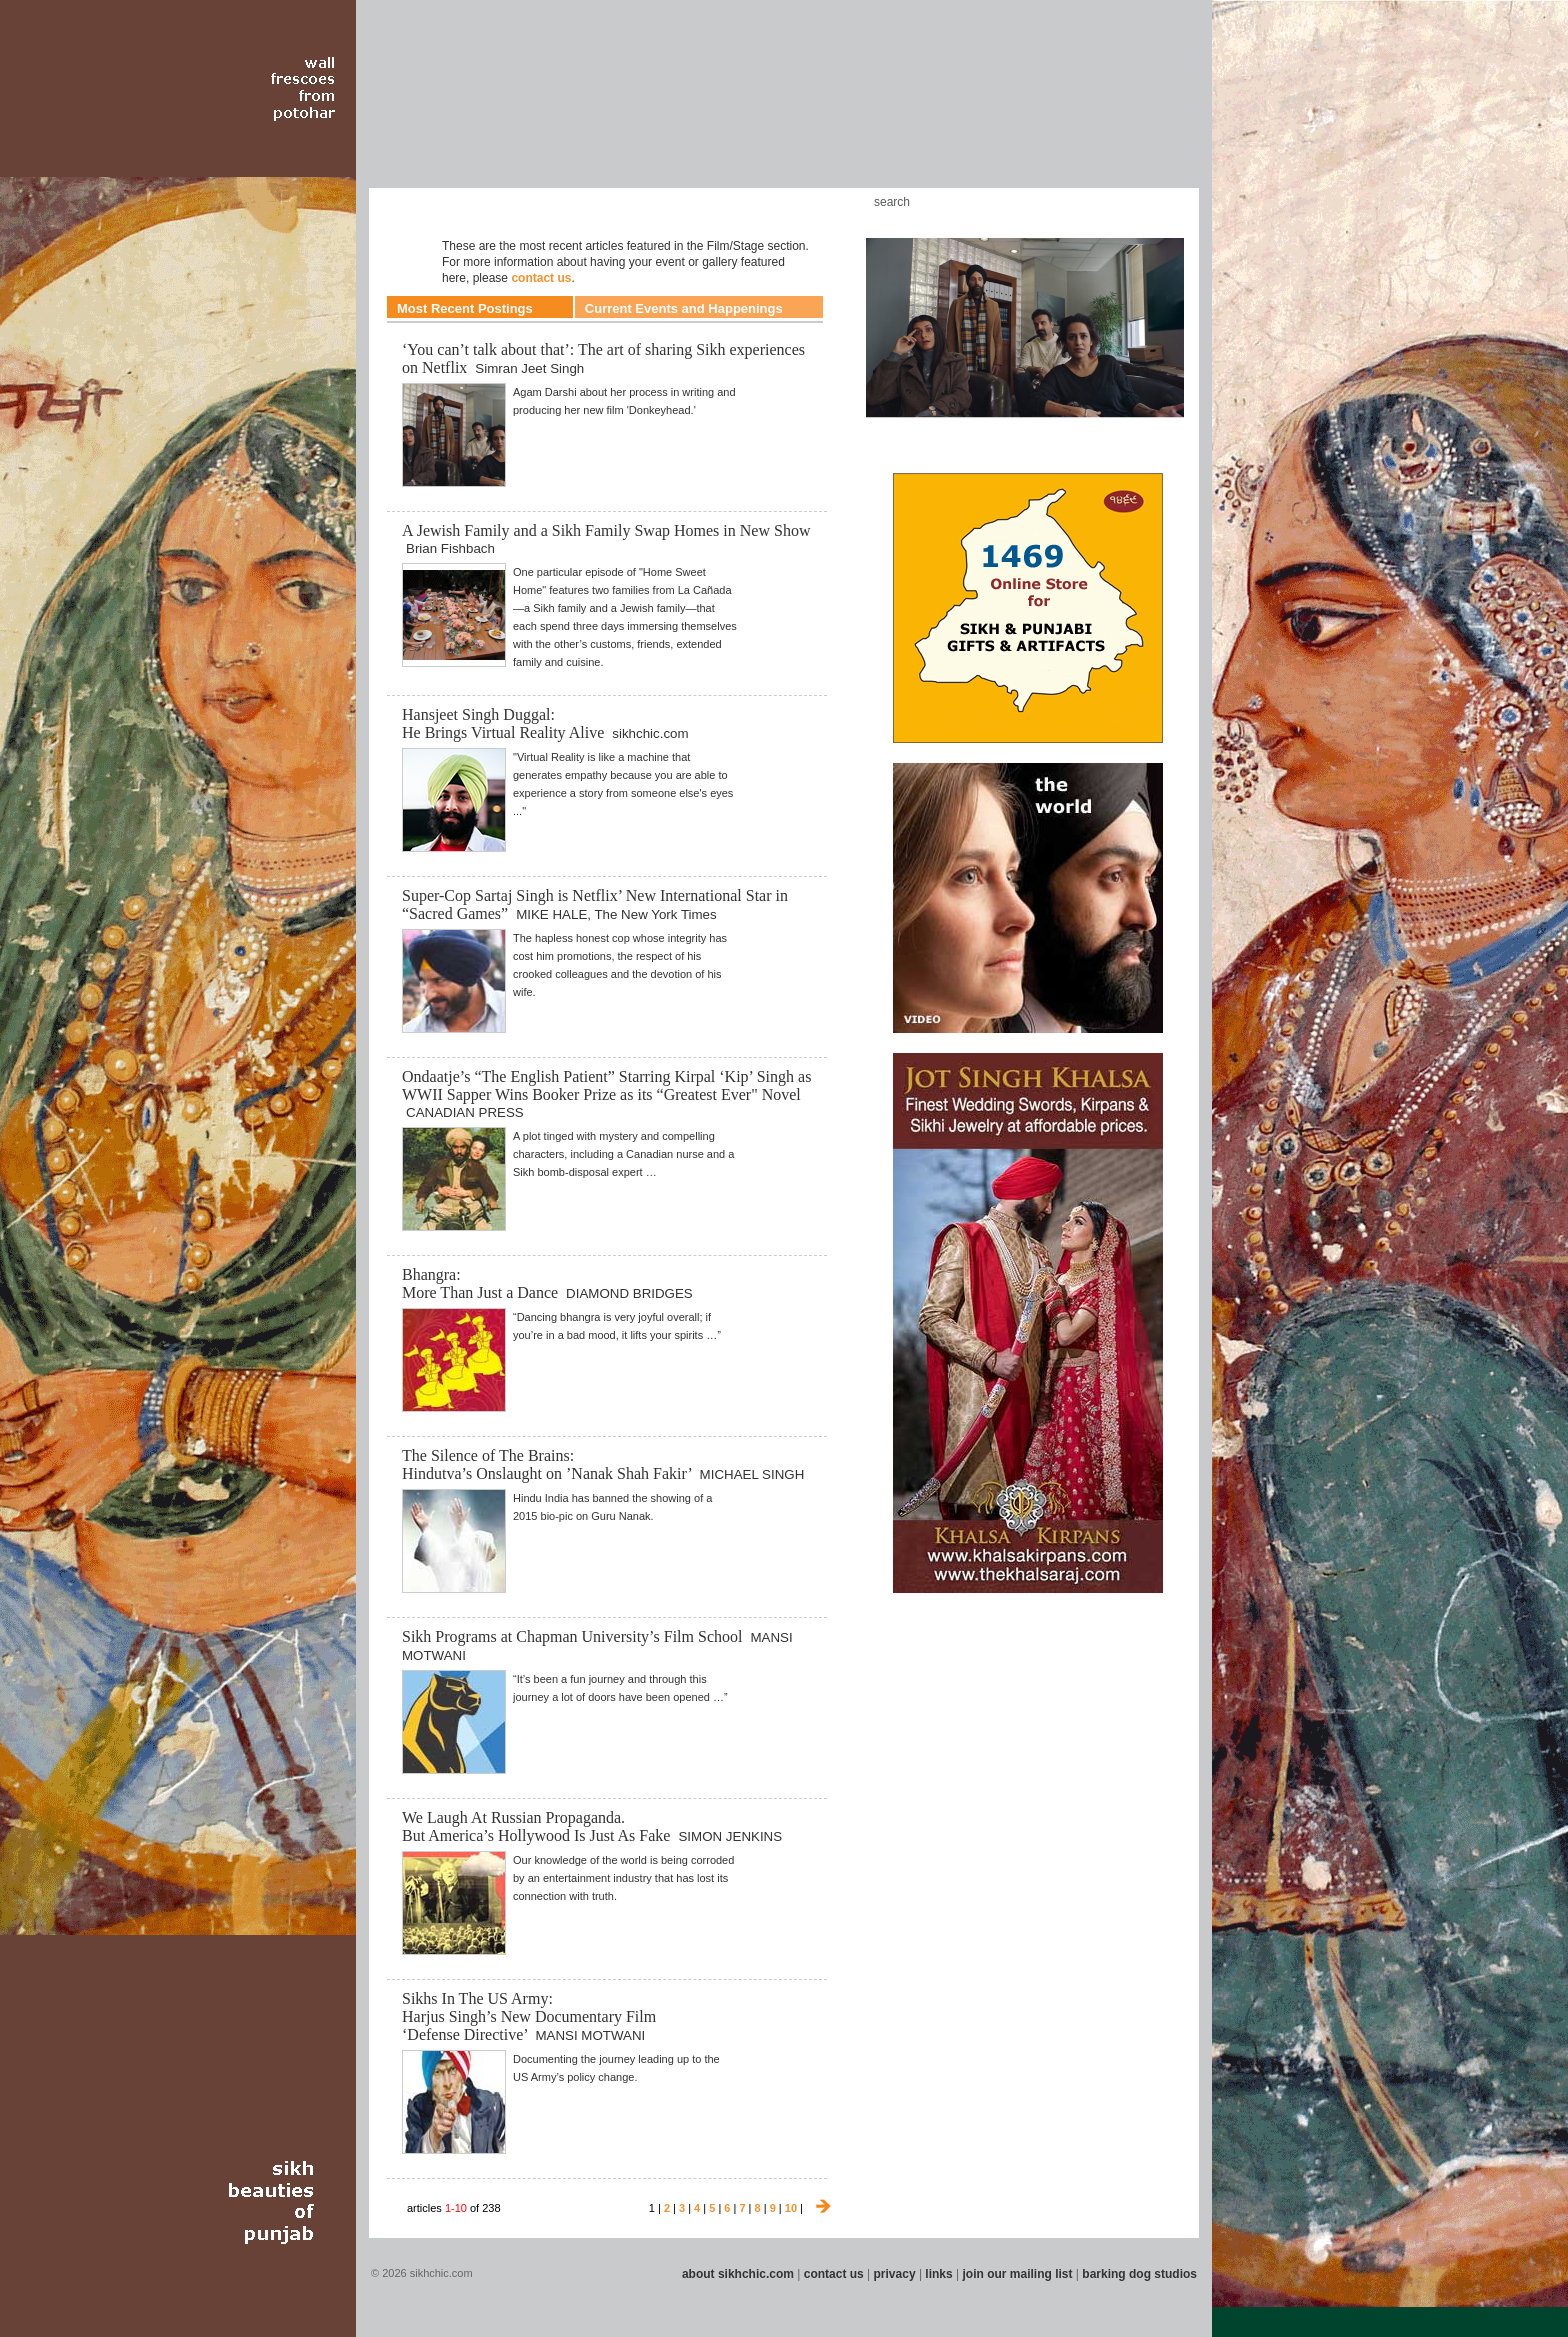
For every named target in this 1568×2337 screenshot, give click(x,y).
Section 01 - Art (379, 109)
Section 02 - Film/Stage (431, 109)
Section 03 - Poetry (489, 109)
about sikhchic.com (738, 2274)
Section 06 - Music (656, 109)
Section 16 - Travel (1165, 109)
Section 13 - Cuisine (982, 109)
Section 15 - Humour (1118, 109)
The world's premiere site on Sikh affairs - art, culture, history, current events (511, 50)
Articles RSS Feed (1163, 201)
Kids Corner (762, 201)
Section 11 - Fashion (880, 109)
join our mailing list (1018, 2274)
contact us (541, 278)
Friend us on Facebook (1103, 201)
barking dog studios (1139, 2274)
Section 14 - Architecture (1048, 109)
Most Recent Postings (465, 308)
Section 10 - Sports (830, 109)
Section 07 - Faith (695, 109)
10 (791, 2208)
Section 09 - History (782, 109)
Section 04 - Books (535, 109)
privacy (895, 2274)
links (938, 2274)
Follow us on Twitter (1133, 201)
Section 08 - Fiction (735, 109)
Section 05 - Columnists (597, 109)
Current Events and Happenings (684, 308)
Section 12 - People (932, 109)
